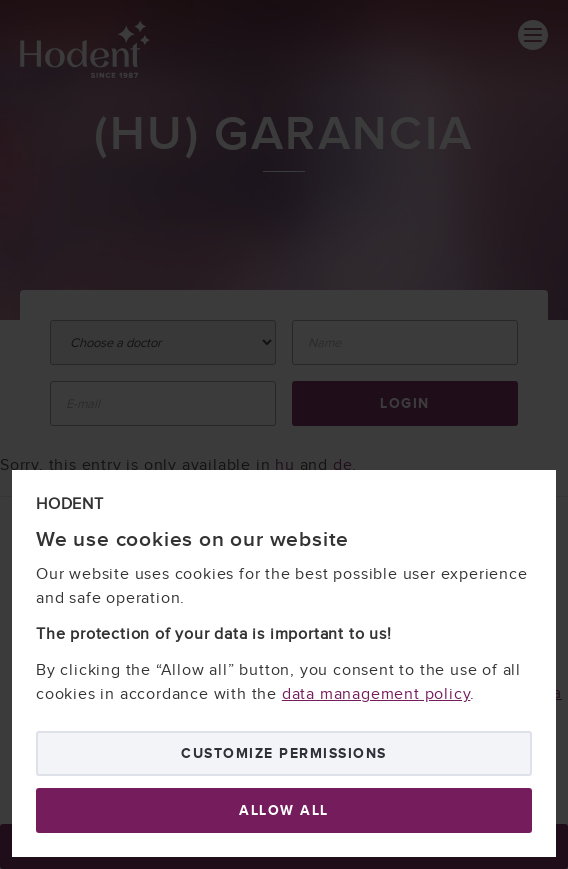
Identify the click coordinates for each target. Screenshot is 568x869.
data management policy (376, 694)
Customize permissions (284, 753)
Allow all (284, 810)
